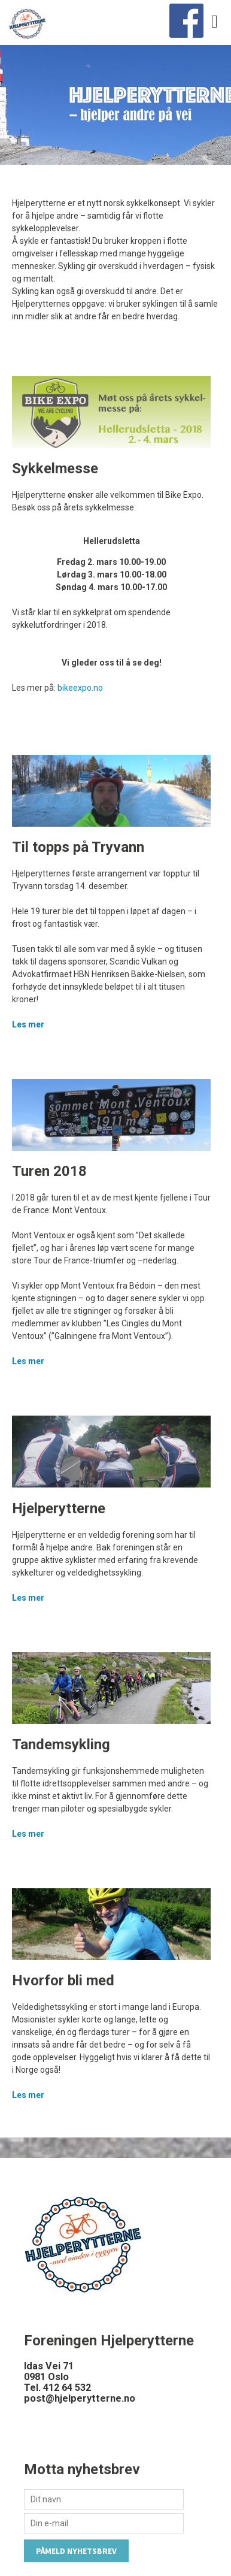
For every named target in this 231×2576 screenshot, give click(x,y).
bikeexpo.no (80, 688)
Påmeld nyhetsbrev (76, 2550)
